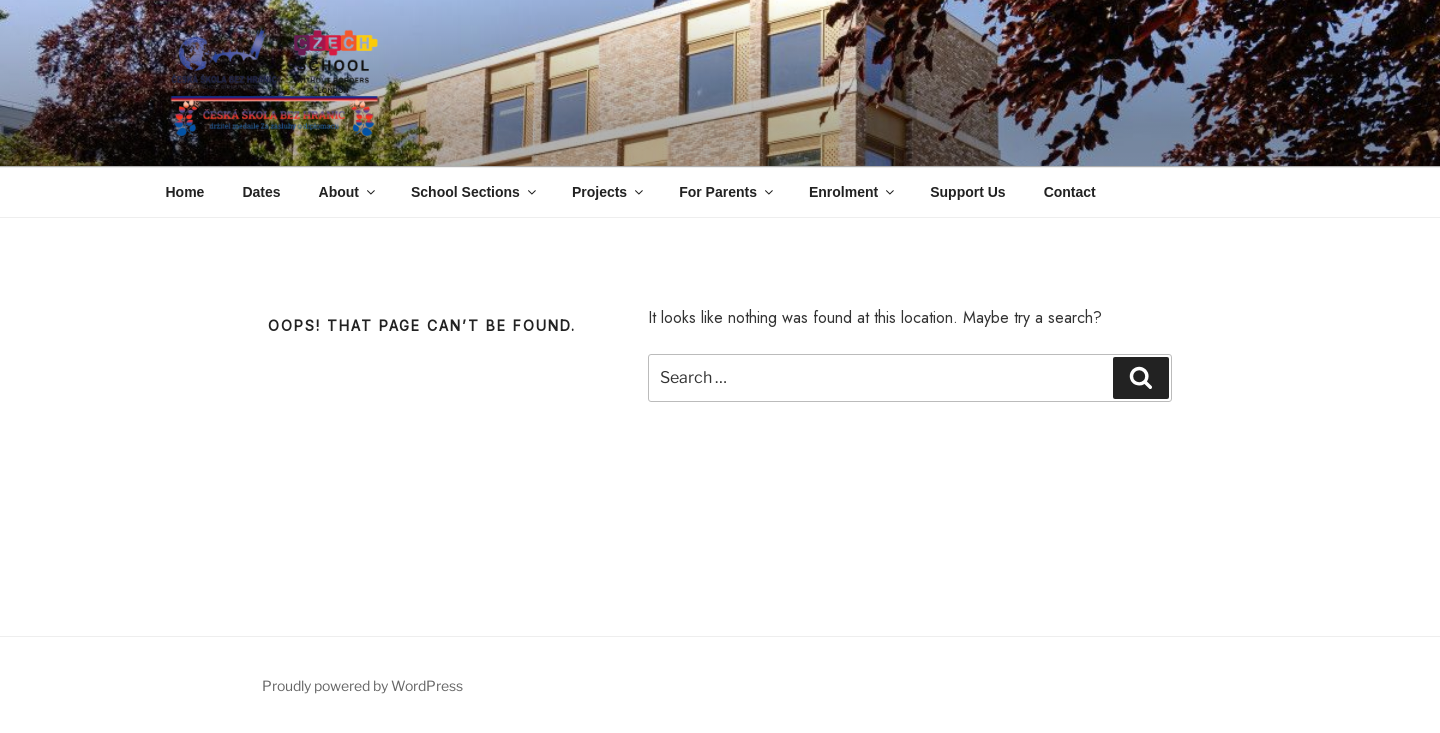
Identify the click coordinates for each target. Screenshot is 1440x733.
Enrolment (853, 192)
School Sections (475, 192)
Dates (261, 192)
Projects (609, 192)
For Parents (727, 192)
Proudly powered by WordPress (362, 685)
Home (185, 192)
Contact (1070, 192)
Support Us (967, 192)
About (348, 192)
